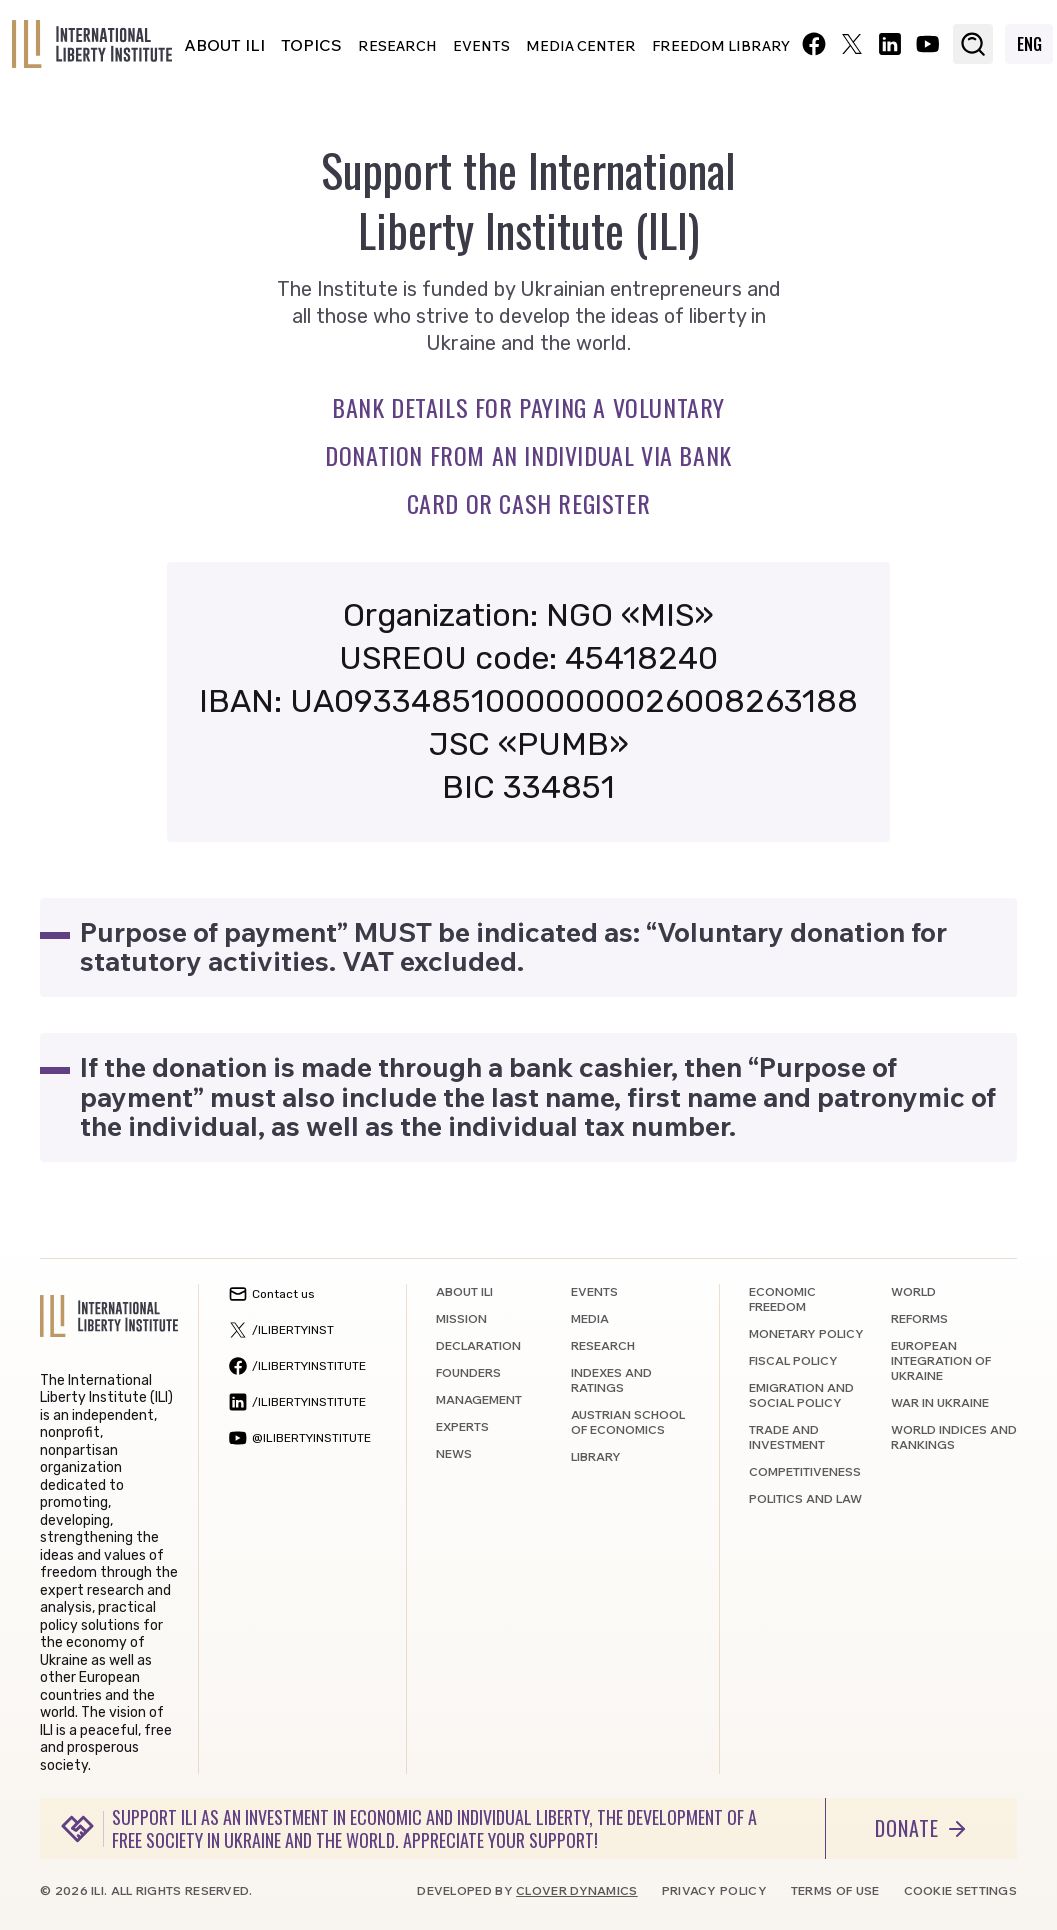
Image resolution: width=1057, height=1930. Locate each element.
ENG (1029, 44)
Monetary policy (806, 1333)
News (454, 1453)
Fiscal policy (793, 1360)
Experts (462, 1426)
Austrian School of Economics (628, 1422)
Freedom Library (721, 46)
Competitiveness (805, 1471)
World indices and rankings (954, 1437)
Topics (311, 45)
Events (481, 46)
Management (479, 1399)
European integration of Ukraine (941, 1360)
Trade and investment (787, 1437)
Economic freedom (782, 1299)
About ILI (224, 45)
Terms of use (835, 1890)
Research (397, 46)
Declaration (478, 1345)
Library (596, 1456)
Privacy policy (714, 1890)
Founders (468, 1372)
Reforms (919, 1318)
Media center (581, 46)
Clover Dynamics (577, 1890)
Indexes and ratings (611, 1380)
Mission (461, 1318)
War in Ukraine (940, 1402)
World (913, 1291)
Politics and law (805, 1498)
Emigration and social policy (801, 1395)
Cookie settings (961, 1890)
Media (590, 1318)
